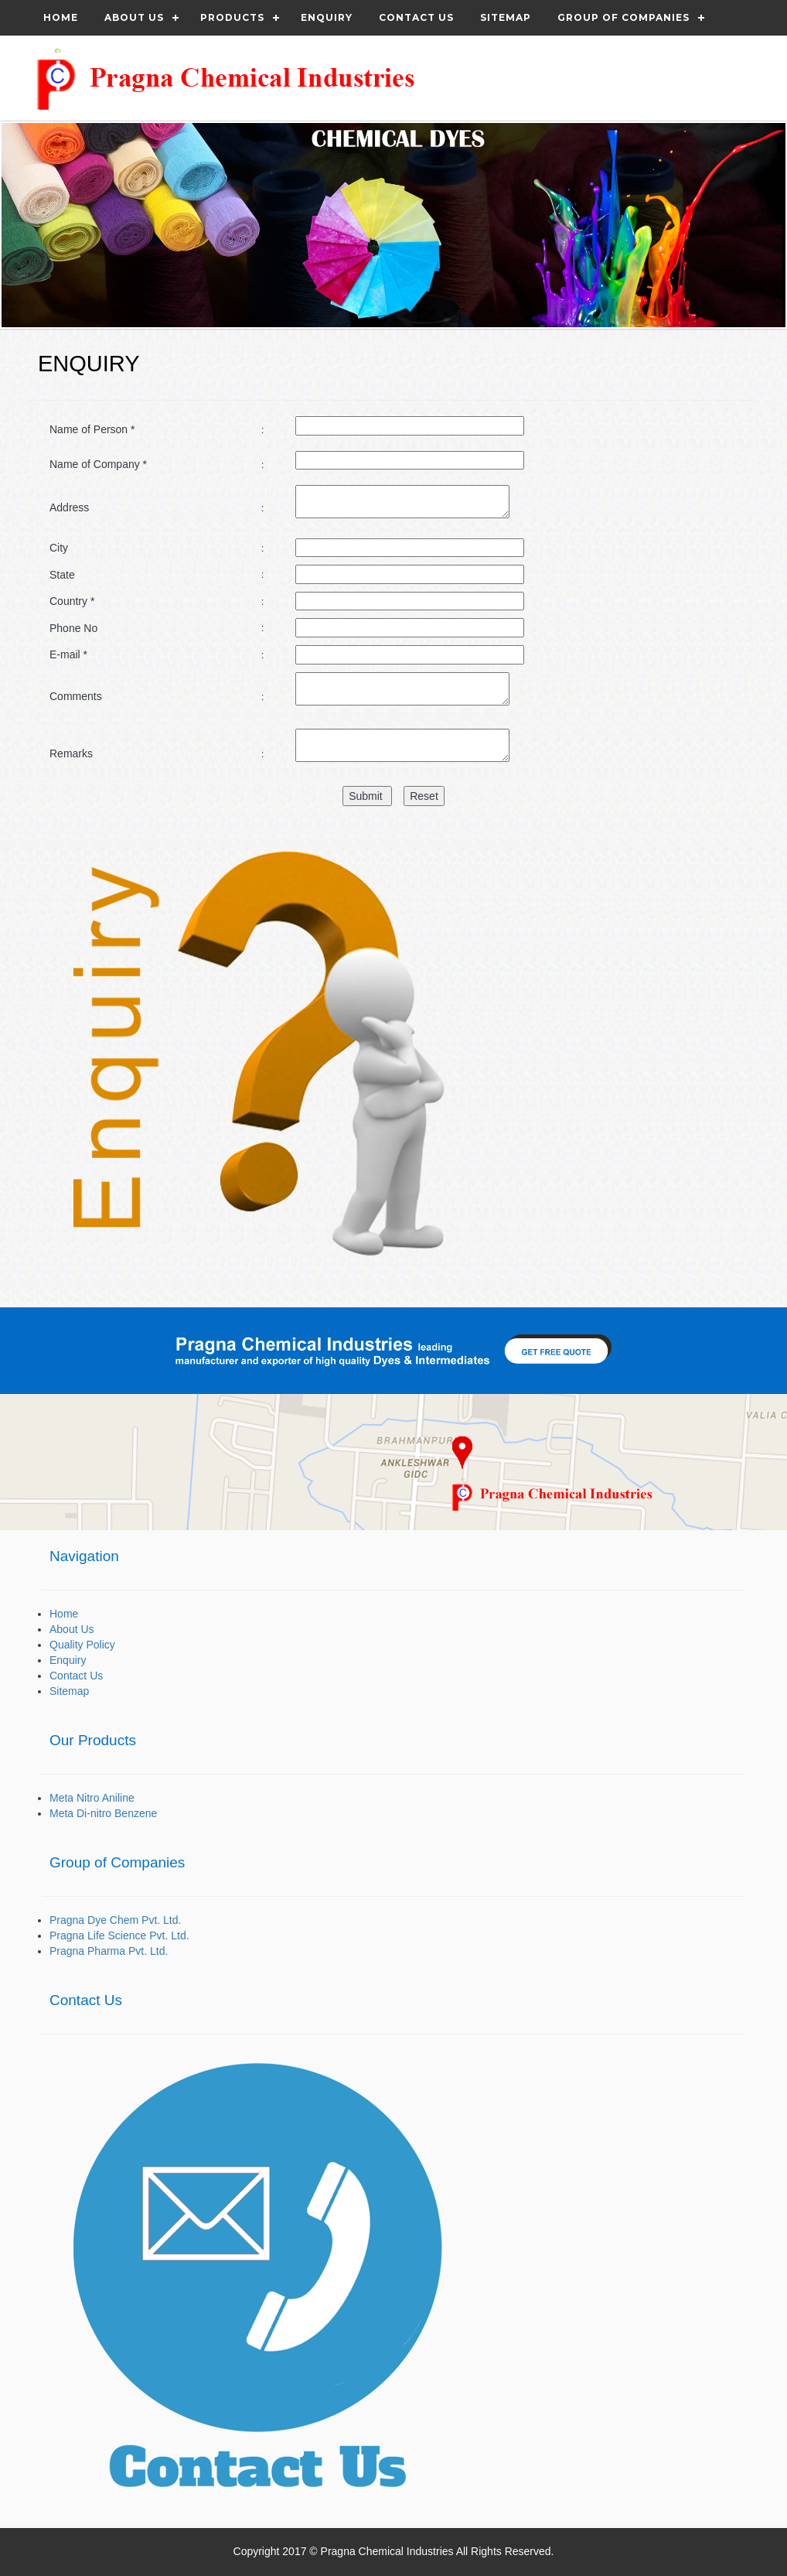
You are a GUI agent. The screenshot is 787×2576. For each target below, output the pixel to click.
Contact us (416, 17)
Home (60, 17)
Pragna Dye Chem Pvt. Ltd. (115, 1920)
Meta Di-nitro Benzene (103, 1813)
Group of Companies (623, 17)
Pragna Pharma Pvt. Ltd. (108, 1951)
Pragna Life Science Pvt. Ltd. (119, 1935)
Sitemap (505, 17)
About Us (134, 17)
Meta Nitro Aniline (92, 1798)
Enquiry (327, 17)
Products (232, 17)
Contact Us (76, 1675)
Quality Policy (82, 1644)
